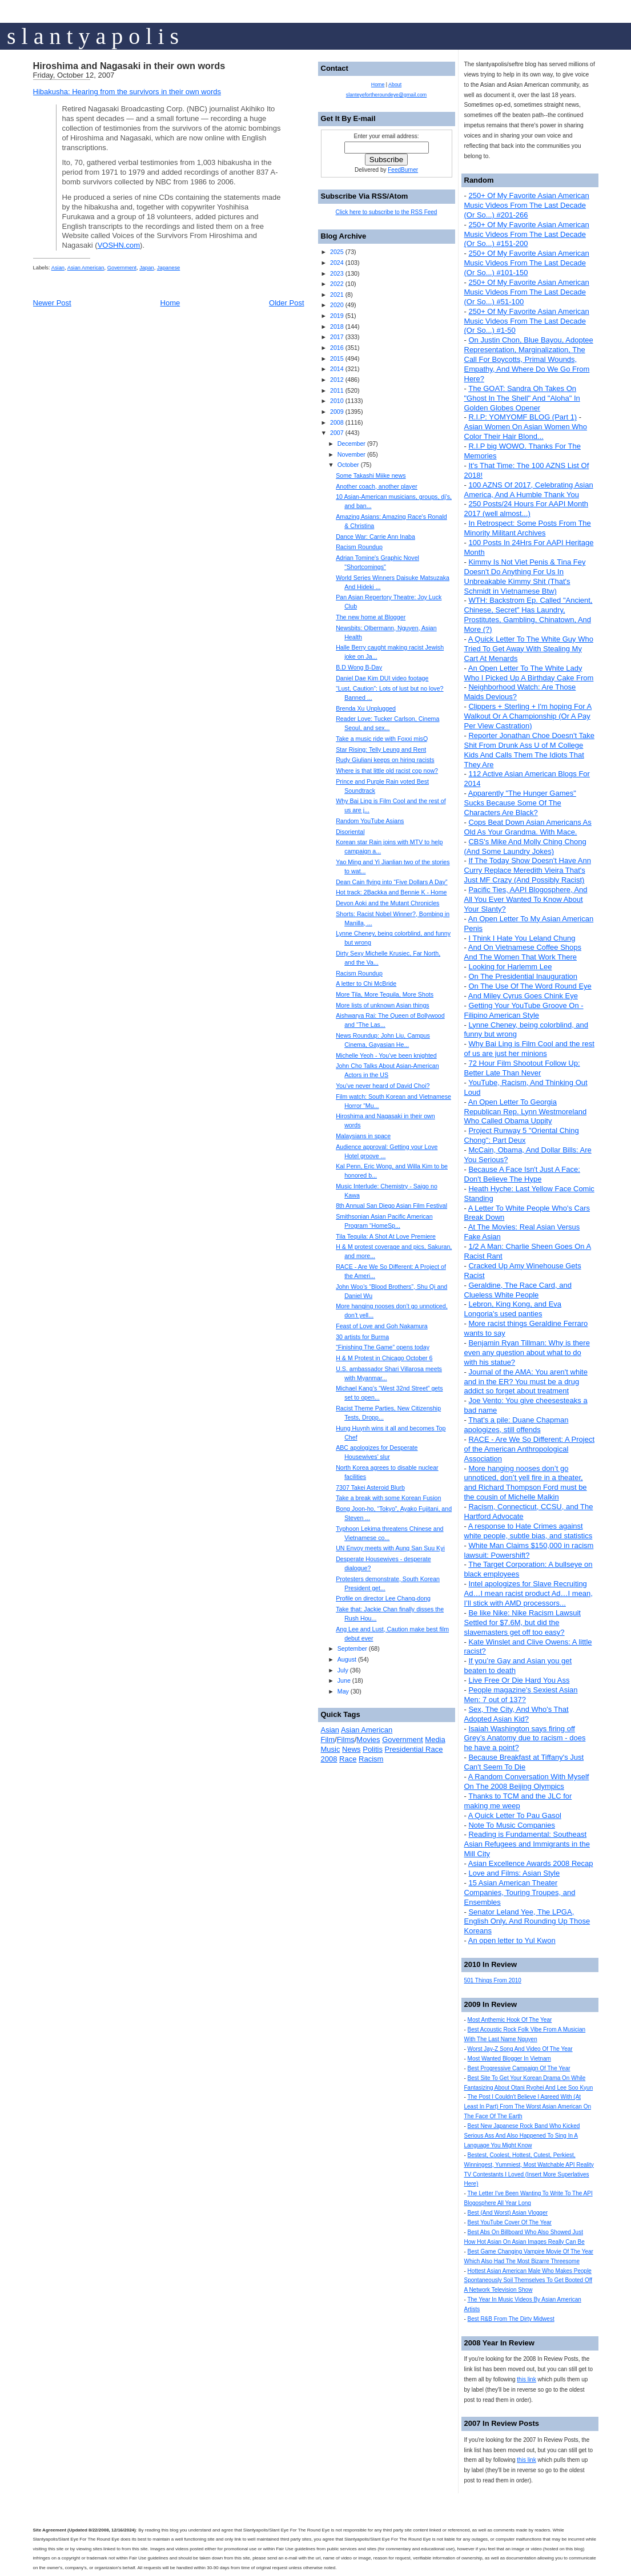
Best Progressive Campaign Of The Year (519, 2068)
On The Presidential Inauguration (522, 976)
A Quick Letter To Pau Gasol (514, 1815)
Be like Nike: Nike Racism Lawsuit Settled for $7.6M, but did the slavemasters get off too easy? (522, 1622)
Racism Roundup (359, 546)
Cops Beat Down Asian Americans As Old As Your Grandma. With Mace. (528, 827)
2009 (337, 411)
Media (435, 1739)
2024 (337, 262)
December (351, 443)
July (342, 1670)
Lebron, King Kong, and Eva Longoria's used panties (513, 1309)
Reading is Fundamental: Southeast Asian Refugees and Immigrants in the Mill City (527, 1844)
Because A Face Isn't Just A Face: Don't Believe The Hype (522, 1174)
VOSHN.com (119, 245)
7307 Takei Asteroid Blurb (370, 1487)
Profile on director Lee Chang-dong (383, 1598)
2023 (337, 273)
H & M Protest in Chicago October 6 (384, 1357)
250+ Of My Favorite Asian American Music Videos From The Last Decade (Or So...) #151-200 (526, 234)
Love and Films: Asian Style (514, 1873)
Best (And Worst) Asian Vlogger (508, 2213)
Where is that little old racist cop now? (387, 770)
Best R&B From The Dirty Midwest (511, 2319)
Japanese (168, 268)
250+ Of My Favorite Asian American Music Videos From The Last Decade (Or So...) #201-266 (526, 205)
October (348, 464)
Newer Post (52, 303)
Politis (373, 1749)
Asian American (86, 268)
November (351, 454)
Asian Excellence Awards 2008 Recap (530, 1863)
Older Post (286, 303)
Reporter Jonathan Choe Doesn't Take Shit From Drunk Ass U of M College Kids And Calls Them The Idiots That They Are (529, 750)
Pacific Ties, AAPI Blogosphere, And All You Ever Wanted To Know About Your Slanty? (526, 899)
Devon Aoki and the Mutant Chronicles (387, 903)
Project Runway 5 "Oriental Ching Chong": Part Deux (521, 1135)
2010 (337, 400)
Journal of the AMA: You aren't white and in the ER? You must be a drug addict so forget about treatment (526, 1382)
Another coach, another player (376, 486)
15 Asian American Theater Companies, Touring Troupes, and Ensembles (520, 1892)
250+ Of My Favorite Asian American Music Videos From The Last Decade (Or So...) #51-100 (526, 292)
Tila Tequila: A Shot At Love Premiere (386, 1236)
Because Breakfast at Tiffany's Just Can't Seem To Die (524, 1762)
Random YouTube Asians (370, 820)
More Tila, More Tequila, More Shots (384, 994)
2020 (337, 304)
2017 (337, 336)
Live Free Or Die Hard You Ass (518, 1680)
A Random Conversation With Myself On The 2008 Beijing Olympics (526, 1781)
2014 (337, 368)
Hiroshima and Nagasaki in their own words (129, 66)
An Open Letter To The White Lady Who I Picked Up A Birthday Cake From (529, 673)
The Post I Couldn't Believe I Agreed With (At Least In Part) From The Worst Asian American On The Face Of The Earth (528, 2106)
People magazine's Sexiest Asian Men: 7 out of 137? (521, 1695)
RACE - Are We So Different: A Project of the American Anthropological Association (529, 1449)
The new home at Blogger (370, 617)
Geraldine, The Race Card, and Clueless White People (518, 1290)
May (343, 1691)
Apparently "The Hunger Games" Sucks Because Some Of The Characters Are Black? (520, 803)
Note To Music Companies (511, 1825)
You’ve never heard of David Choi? (382, 1085)
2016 (337, 347)
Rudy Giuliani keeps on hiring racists (385, 759)
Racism (371, 1759)
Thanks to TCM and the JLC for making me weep (518, 1801)
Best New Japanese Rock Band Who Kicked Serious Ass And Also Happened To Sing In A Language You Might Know (522, 2135)
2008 (337, 422)
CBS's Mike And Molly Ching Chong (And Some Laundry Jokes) (525, 846)
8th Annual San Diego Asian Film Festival (391, 1205)
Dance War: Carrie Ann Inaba (375, 536)
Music (330, 1749)
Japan (146, 268)
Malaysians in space (363, 1135)
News (351, 1749)
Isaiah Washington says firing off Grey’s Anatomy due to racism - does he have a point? (525, 1738)
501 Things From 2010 (492, 1980)
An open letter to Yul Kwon (512, 1940)
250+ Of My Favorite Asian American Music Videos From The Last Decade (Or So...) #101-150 (526, 263)
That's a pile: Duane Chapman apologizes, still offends (516, 1425)
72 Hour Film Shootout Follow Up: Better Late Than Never (522, 1068)
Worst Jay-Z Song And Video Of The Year (520, 2049)
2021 (337, 294)
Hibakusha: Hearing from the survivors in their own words (127, 91)
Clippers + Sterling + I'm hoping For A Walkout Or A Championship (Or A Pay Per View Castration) (528, 716)
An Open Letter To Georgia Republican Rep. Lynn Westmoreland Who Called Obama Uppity (525, 1112)
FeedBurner (403, 170)
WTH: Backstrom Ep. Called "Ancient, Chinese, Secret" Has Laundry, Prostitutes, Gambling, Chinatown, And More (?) (528, 615)
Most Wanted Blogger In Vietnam (509, 2058)
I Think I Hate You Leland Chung (521, 938)
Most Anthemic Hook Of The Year (510, 2020)
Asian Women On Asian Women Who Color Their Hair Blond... (526, 431)
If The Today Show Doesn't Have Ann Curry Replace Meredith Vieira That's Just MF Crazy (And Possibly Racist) (527, 870)
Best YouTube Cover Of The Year (510, 2222)
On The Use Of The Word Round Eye (529, 986)
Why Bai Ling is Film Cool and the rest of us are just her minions (529, 1048)
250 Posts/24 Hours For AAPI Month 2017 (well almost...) (526, 508)
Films (346, 1739)
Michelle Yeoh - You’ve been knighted (386, 1055)
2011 (337, 390)
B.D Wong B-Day (359, 667)
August (346, 1659)
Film (328, 1739)
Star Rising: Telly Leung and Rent (381, 749)
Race (347, 1759)
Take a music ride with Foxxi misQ (382, 738)
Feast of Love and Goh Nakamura (382, 1326)
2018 (337, 326)
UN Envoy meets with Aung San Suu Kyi (390, 1548)
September (352, 1648)
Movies (368, 1739)
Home (170, 303)
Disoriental (350, 831)
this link (526, 2379)
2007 (337, 432)
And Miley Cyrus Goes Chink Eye (523, 995)
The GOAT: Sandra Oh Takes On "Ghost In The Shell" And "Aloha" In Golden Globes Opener (522, 398)
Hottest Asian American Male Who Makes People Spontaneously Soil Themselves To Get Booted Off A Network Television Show (528, 2280)
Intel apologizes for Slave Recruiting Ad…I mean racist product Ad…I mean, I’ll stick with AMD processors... (528, 1593)
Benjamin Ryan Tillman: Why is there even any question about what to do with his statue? (527, 1352)
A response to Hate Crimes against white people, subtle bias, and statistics (528, 1531)
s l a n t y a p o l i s (93, 36)
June (344, 1680)
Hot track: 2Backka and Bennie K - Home (391, 892)
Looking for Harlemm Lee (510, 966)
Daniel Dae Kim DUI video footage (382, 678)
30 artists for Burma (362, 1336)
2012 (337, 379)
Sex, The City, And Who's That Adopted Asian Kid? (516, 1714)
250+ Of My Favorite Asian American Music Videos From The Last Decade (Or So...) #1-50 (526, 321)
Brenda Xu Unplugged (366, 708)
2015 (337, 358)
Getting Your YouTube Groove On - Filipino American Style (524, 1010)
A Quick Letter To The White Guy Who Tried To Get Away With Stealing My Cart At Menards (528, 649)
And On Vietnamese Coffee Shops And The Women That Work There (523, 952)
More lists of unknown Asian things (382, 1005)
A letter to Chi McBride (366, 983)
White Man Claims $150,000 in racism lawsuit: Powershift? (529, 1550)
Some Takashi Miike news (370, 475)
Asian (58, 268)
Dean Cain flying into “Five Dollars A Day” (391, 881)
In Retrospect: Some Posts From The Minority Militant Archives (527, 528)
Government (121, 268)
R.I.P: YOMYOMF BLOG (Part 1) (522, 417)
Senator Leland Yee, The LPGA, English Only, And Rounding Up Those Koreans (527, 1922)
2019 (337, 315)
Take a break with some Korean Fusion (388, 1497)
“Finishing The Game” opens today (382, 1347)
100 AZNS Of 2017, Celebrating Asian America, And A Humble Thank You (528, 490)
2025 (337, 251)
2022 (337, 283)
